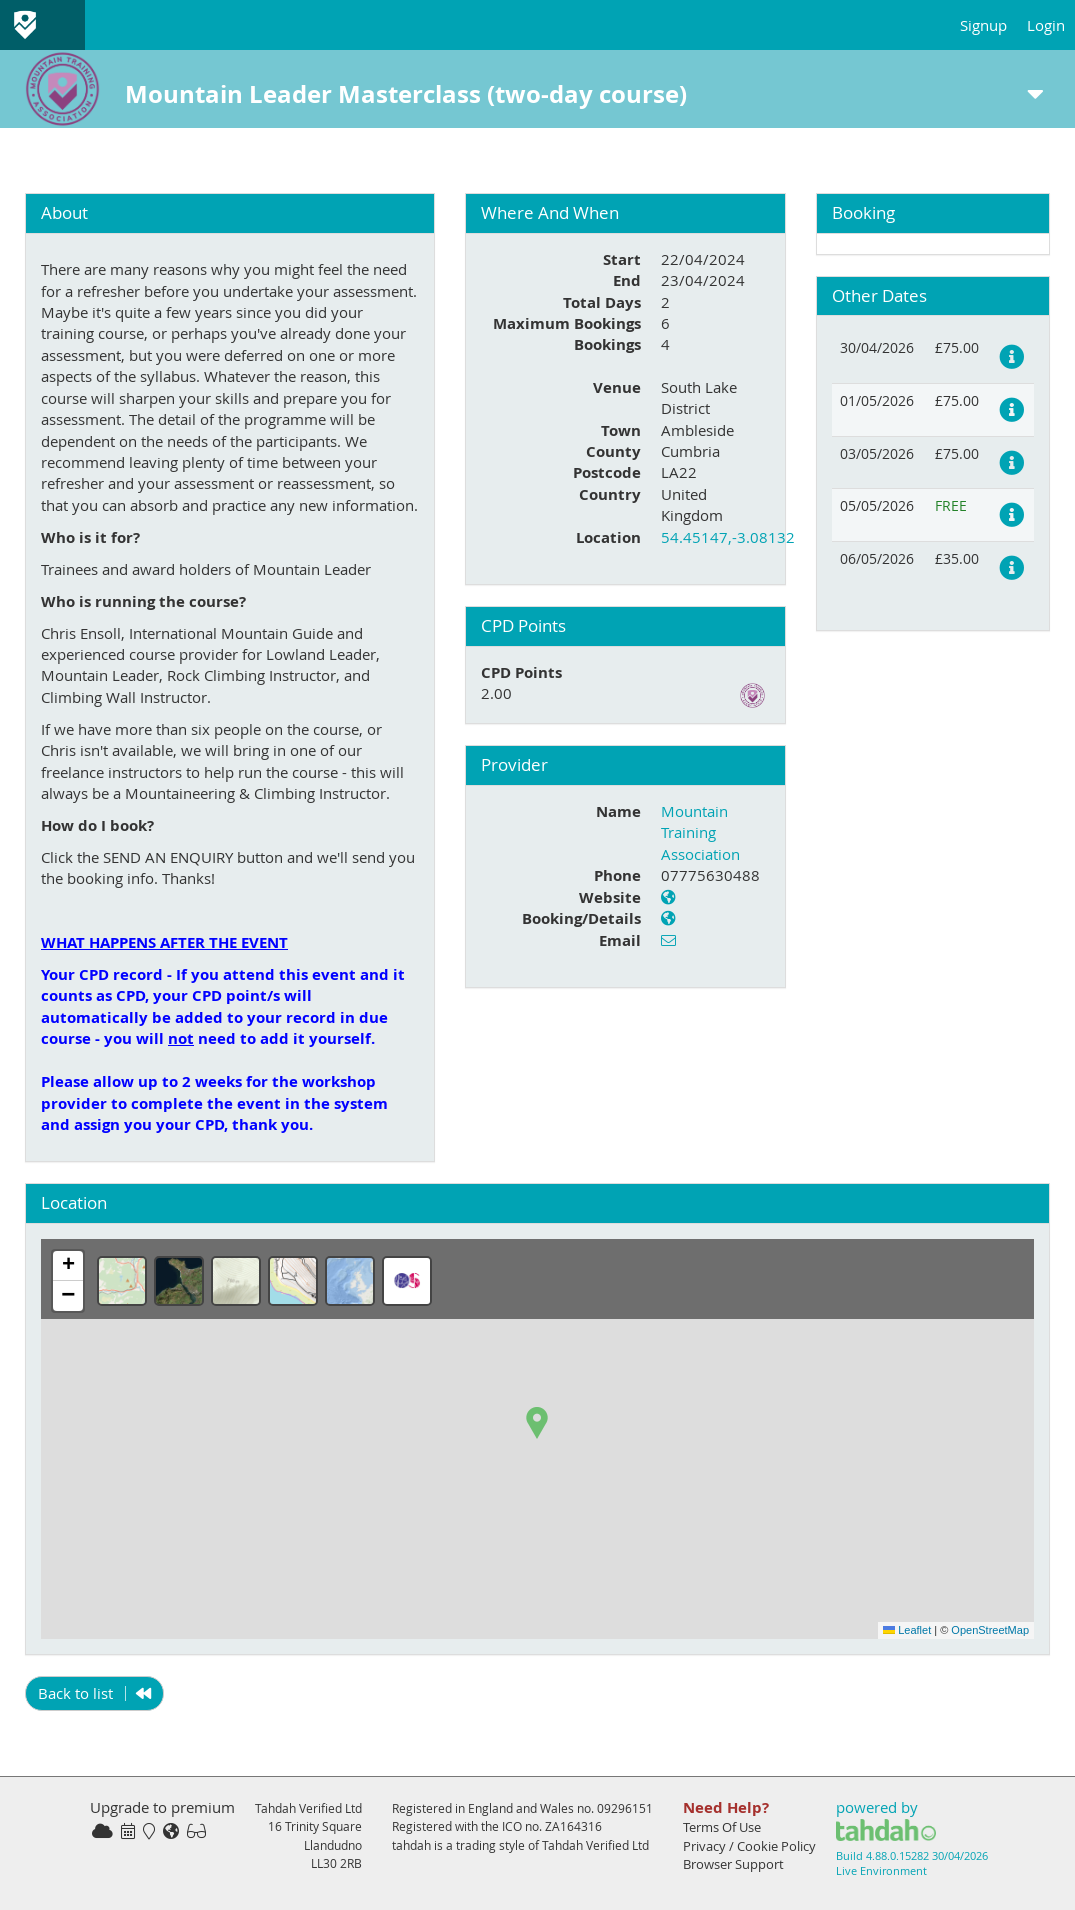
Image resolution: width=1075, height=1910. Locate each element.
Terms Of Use (722, 1827)
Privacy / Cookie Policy (749, 1846)
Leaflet (907, 1630)
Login (1046, 25)
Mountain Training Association (700, 832)
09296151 (625, 1808)
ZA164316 (573, 1826)
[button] (537, 1423)
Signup (983, 25)
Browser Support (733, 1864)
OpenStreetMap (990, 1630)
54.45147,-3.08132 (728, 537)
